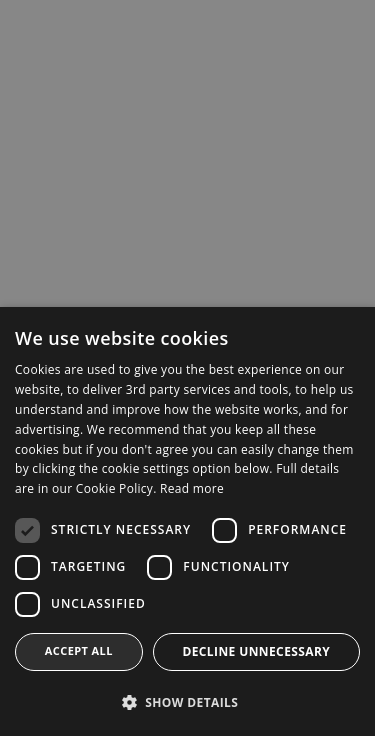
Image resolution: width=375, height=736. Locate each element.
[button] (187, 702)
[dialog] (187, 368)
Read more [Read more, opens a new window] (192, 488)
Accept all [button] (79, 650)
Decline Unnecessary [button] (256, 651)
